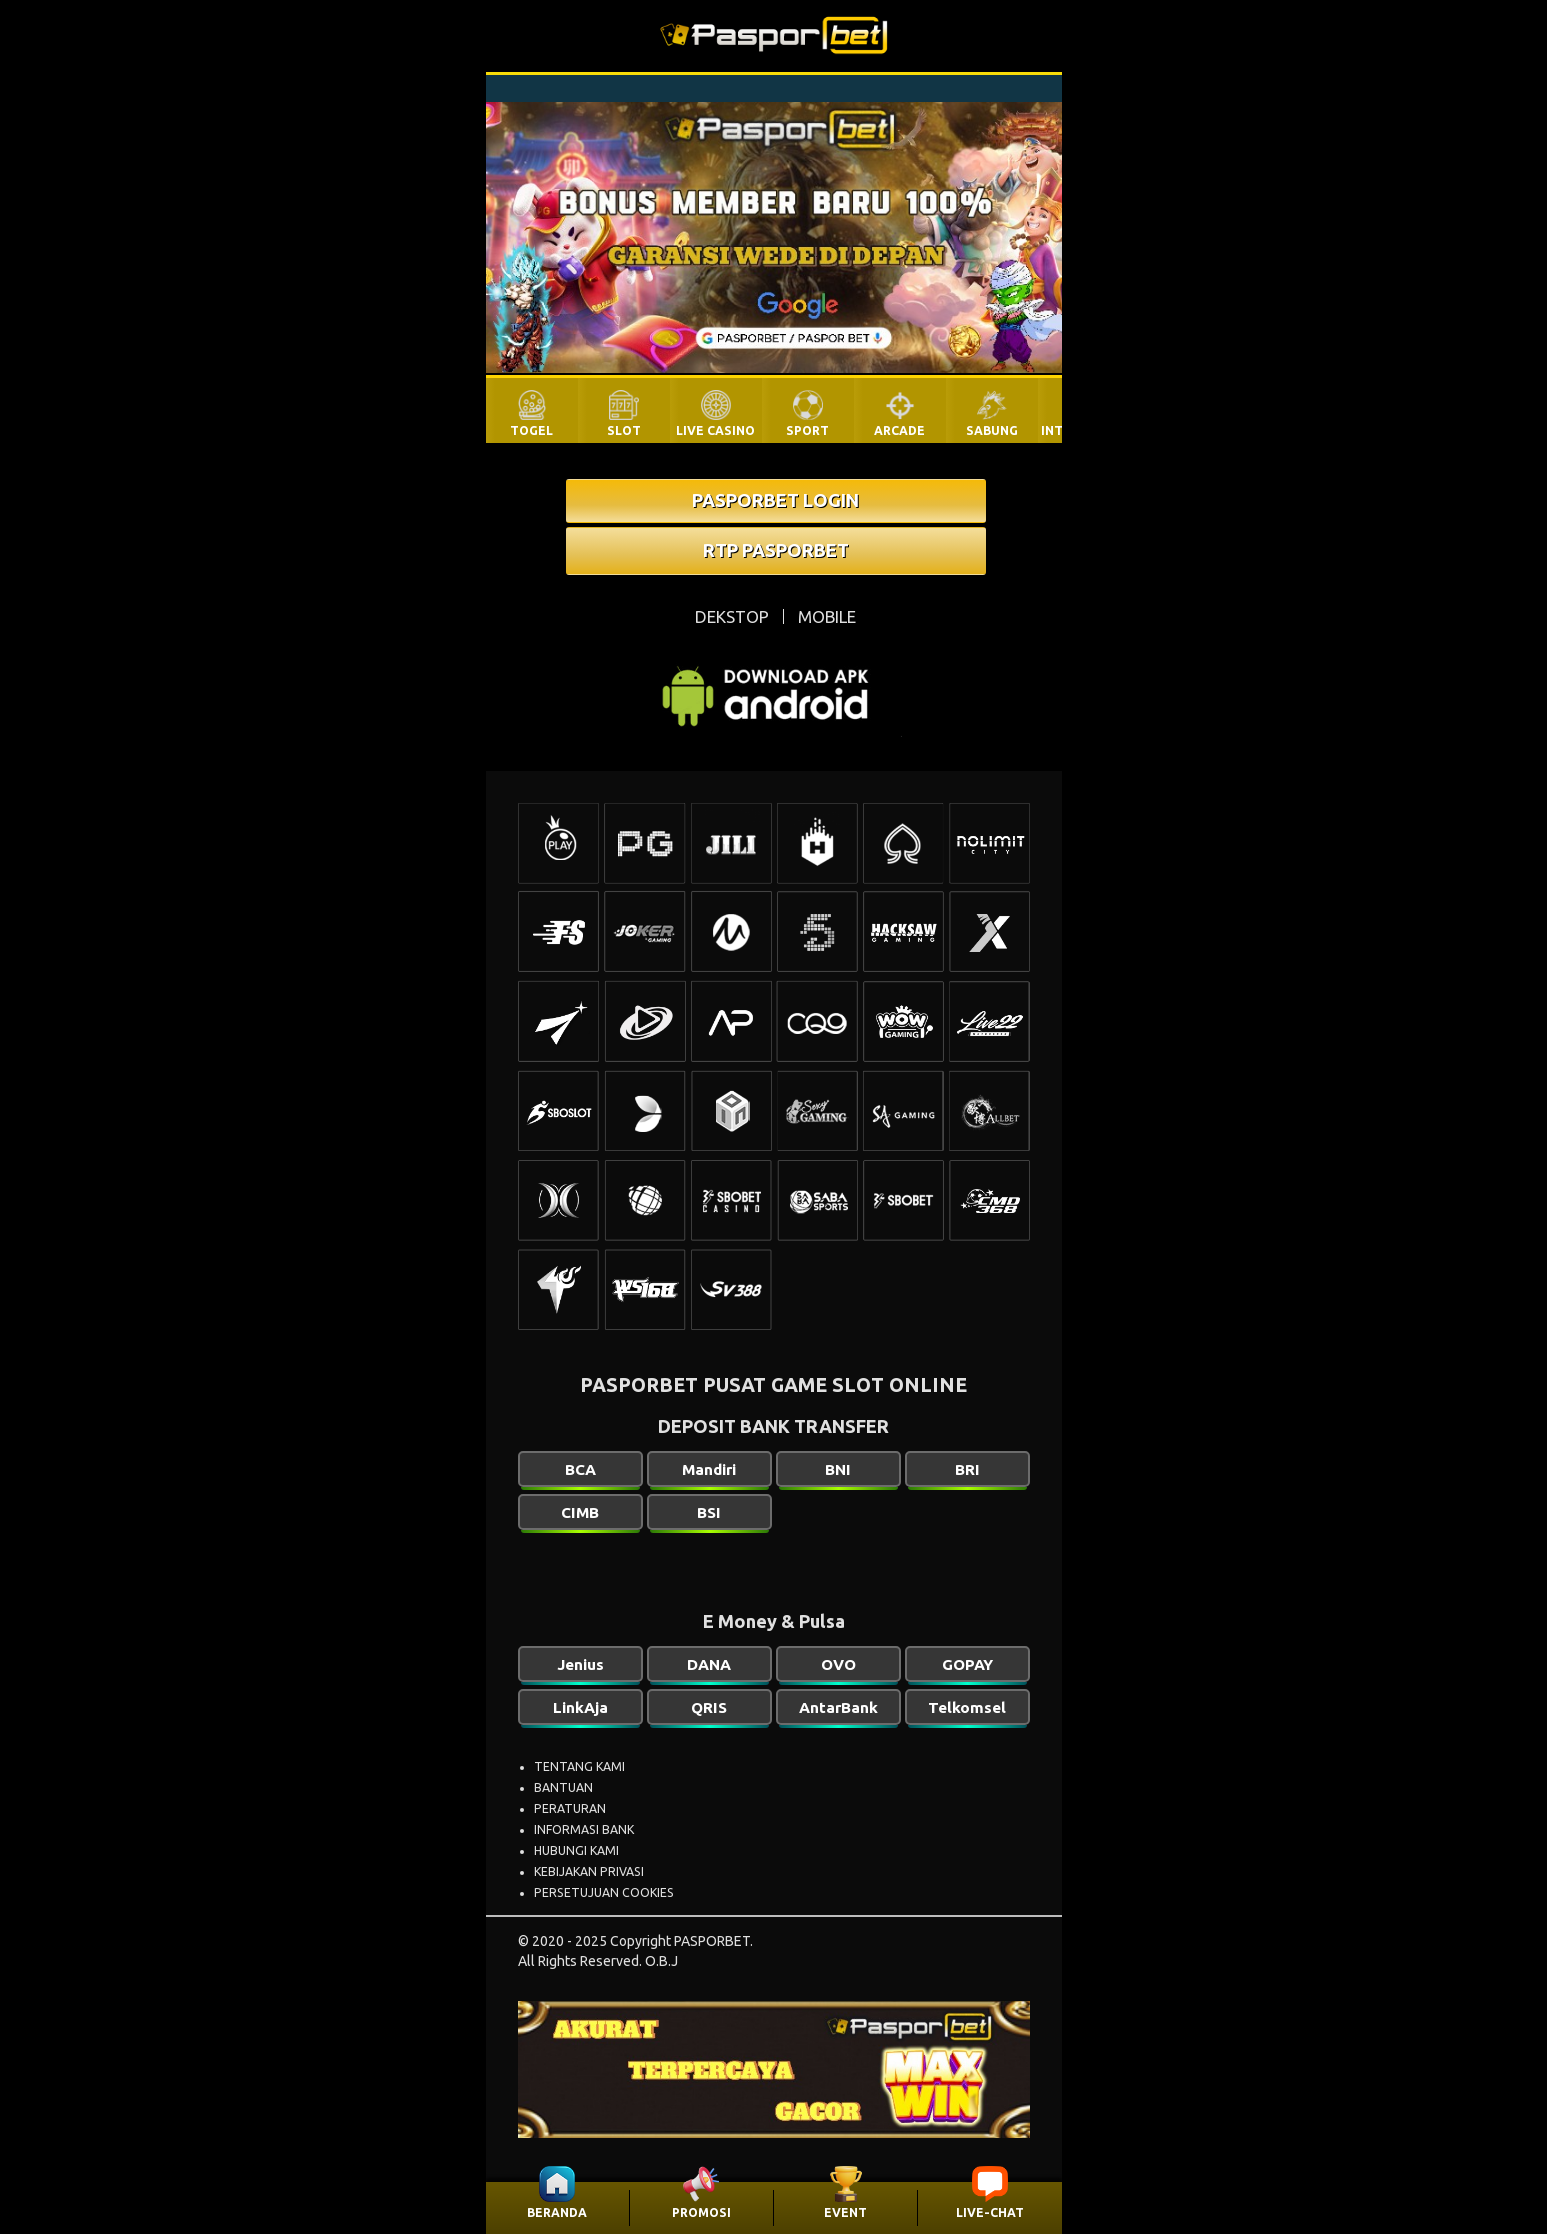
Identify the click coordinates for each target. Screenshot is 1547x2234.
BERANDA (557, 2212)
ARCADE (899, 430)
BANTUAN (563, 1787)
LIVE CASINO (715, 430)
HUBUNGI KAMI (576, 1850)
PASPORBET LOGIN (775, 500)
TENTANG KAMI (579, 1766)
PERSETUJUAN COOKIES (604, 1892)
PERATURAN (570, 1808)
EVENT (845, 2212)
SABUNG (992, 430)
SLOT (624, 430)
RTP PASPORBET (776, 550)
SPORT (807, 430)
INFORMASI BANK (584, 1829)
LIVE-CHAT (990, 2212)
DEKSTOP (732, 616)
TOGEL (531, 430)
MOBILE (827, 616)
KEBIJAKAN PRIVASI (589, 1871)
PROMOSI (701, 2212)
